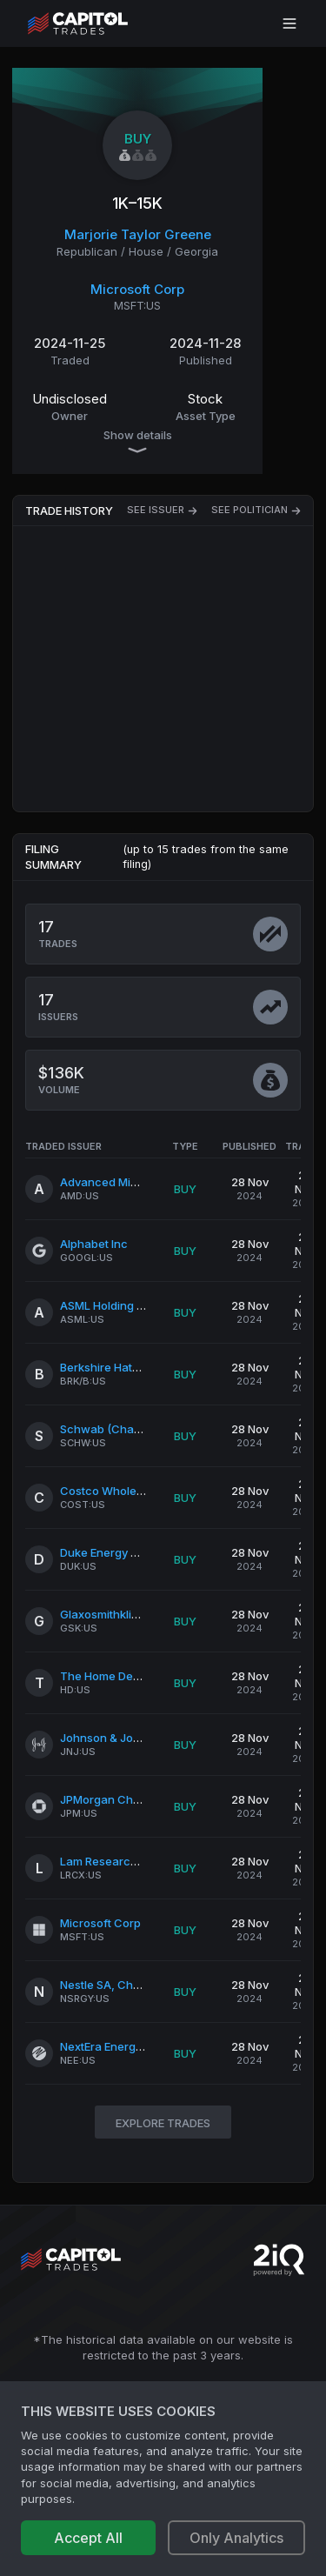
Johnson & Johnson (113, 1738)
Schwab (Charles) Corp (123, 1429)
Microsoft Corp (137, 289)
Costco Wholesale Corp (124, 1491)
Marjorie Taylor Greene (137, 234)
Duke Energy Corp (108, 1552)
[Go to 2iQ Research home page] (279, 2260)
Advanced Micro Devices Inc (137, 1182)
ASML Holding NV (106, 1305)
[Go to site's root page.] (97, 23)
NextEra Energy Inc (110, 2046)
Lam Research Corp (113, 1861)
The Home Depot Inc (115, 1676)
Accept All (88, 2537)
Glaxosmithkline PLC (115, 1614)
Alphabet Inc (94, 1244)
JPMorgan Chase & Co (121, 1799)
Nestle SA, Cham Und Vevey (135, 1985)
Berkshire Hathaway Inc (124, 1367)
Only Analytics (236, 2537)
